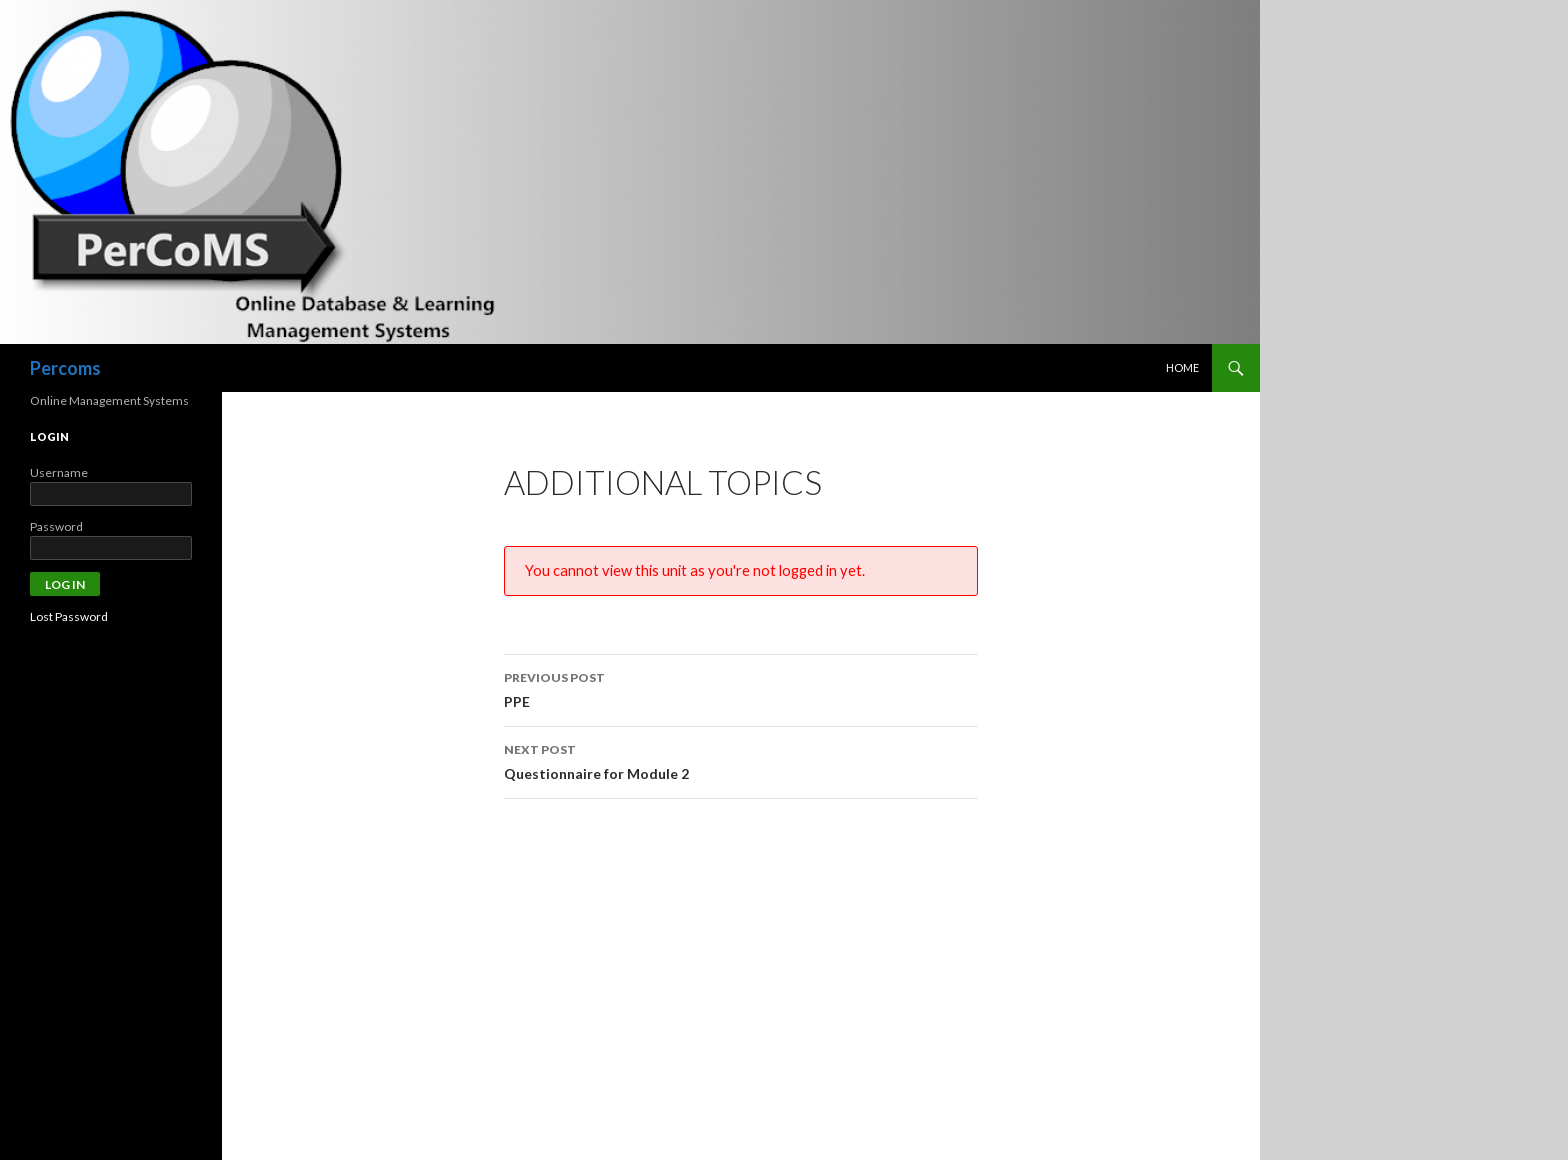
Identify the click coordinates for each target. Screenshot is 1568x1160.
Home (1182, 367)
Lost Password (69, 616)
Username (59, 472)
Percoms (65, 368)
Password (56, 526)
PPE (741, 688)
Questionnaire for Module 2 (741, 760)
